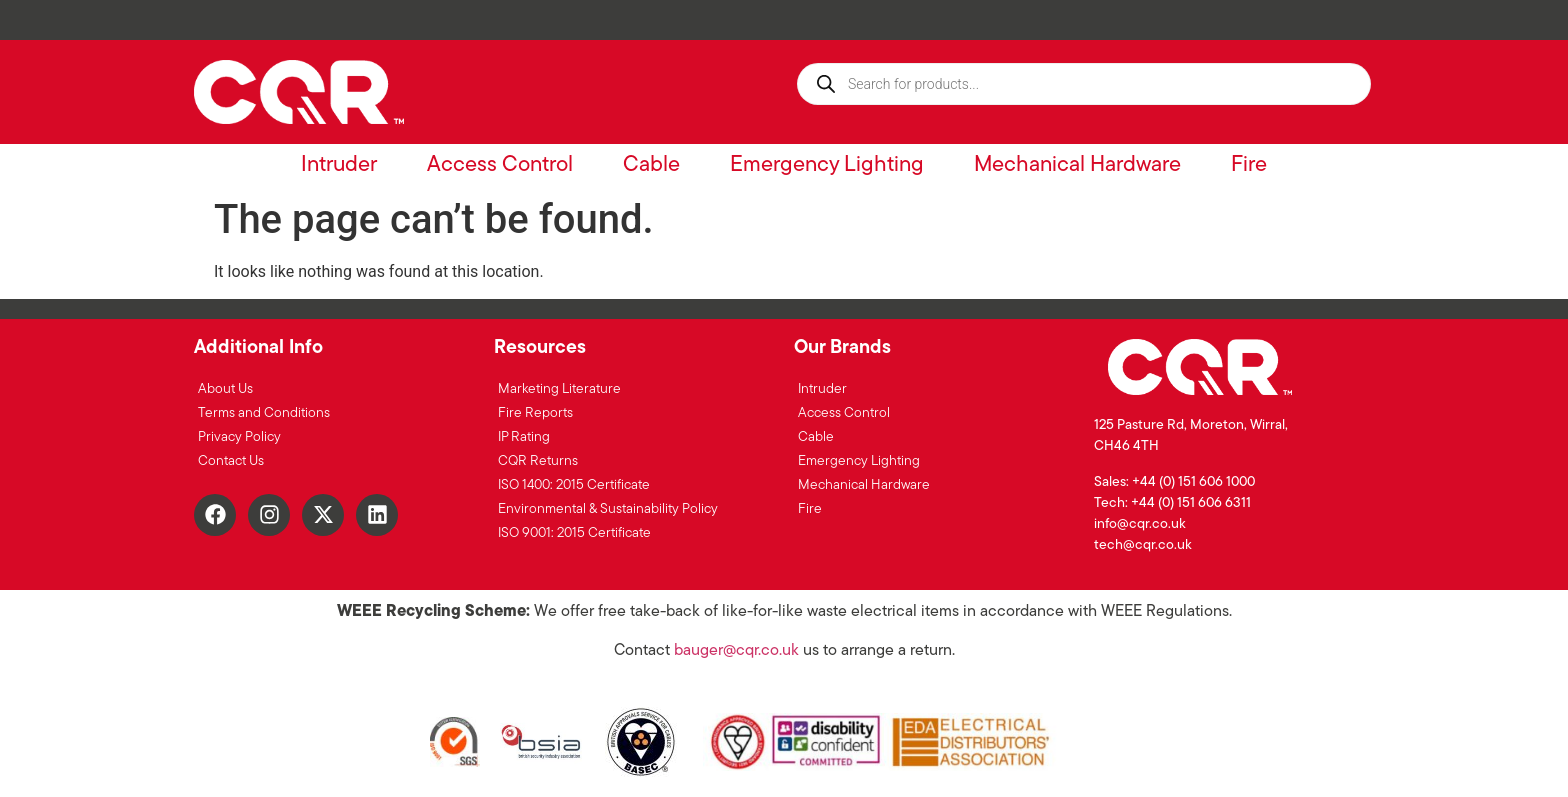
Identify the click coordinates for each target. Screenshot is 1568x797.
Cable (651, 165)
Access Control (500, 165)
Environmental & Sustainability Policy (608, 509)
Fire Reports (535, 413)
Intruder (339, 165)
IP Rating (524, 437)
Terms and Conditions (264, 413)
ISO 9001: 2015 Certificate (574, 533)
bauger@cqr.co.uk (736, 651)
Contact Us (231, 461)
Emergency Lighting (827, 165)
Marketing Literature (559, 389)
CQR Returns (538, 461)
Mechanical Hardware (1077, 165)
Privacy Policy (239, 437)
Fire (1249, 165)
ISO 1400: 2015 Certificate (574, 485)
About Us (225, 389)
